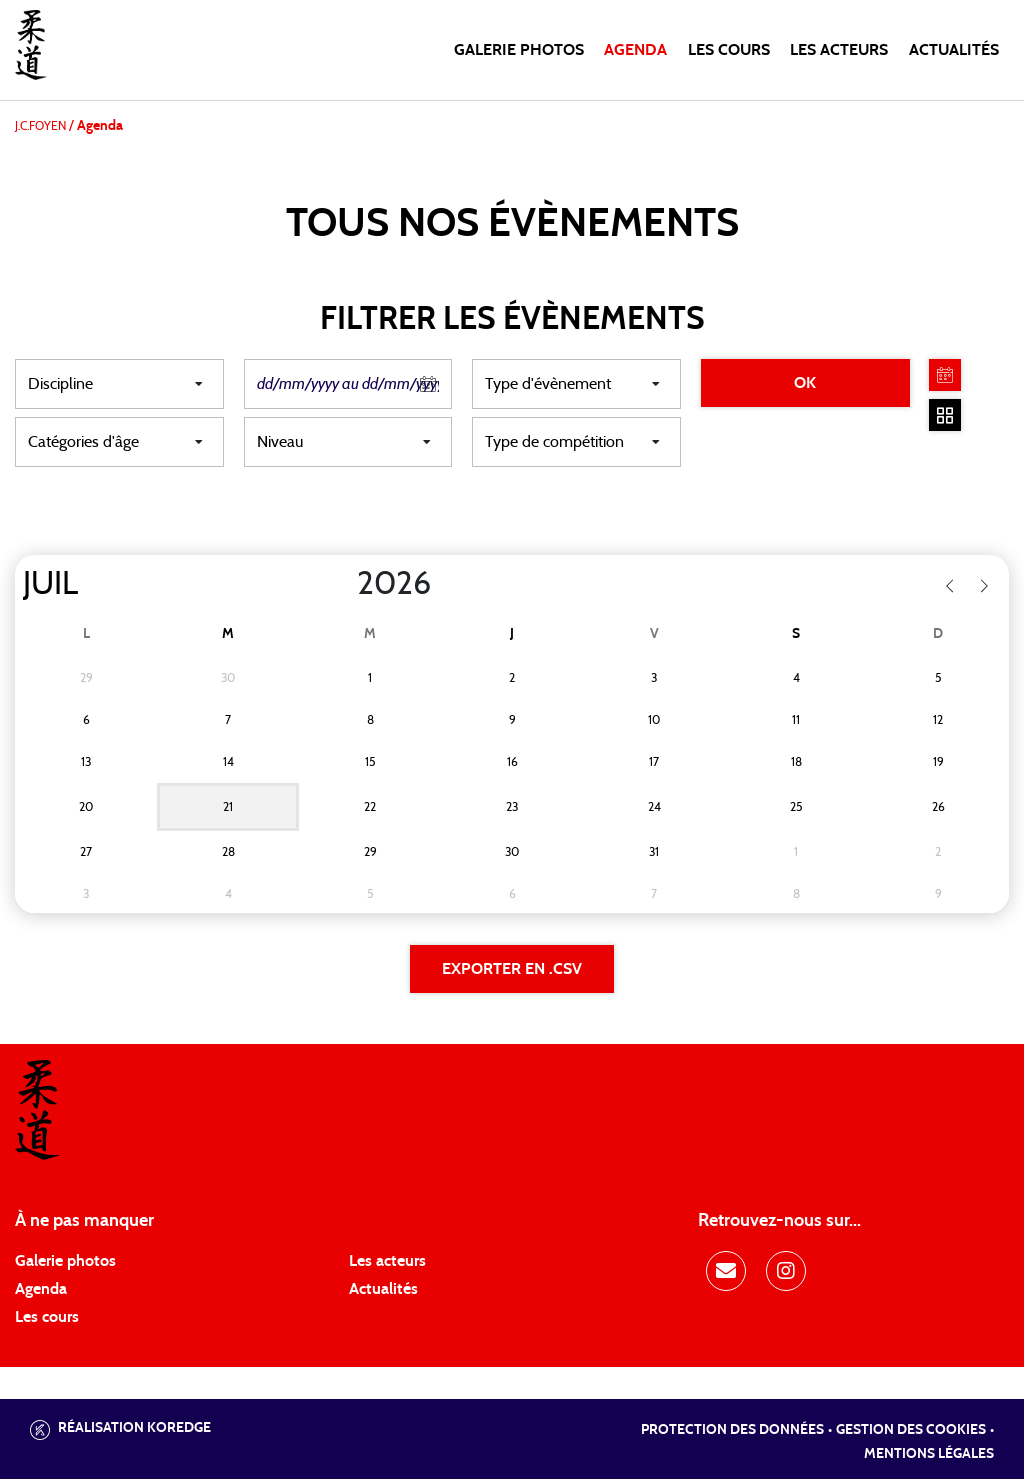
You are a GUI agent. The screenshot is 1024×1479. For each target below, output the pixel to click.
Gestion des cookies (911, 1430)
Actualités (954, 50)
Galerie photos (519, 50)
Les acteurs (839, 50)
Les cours (729, 50)
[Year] (341, 584)
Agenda (635, 50)
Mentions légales (929, 1454)
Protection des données (732, 1430)
